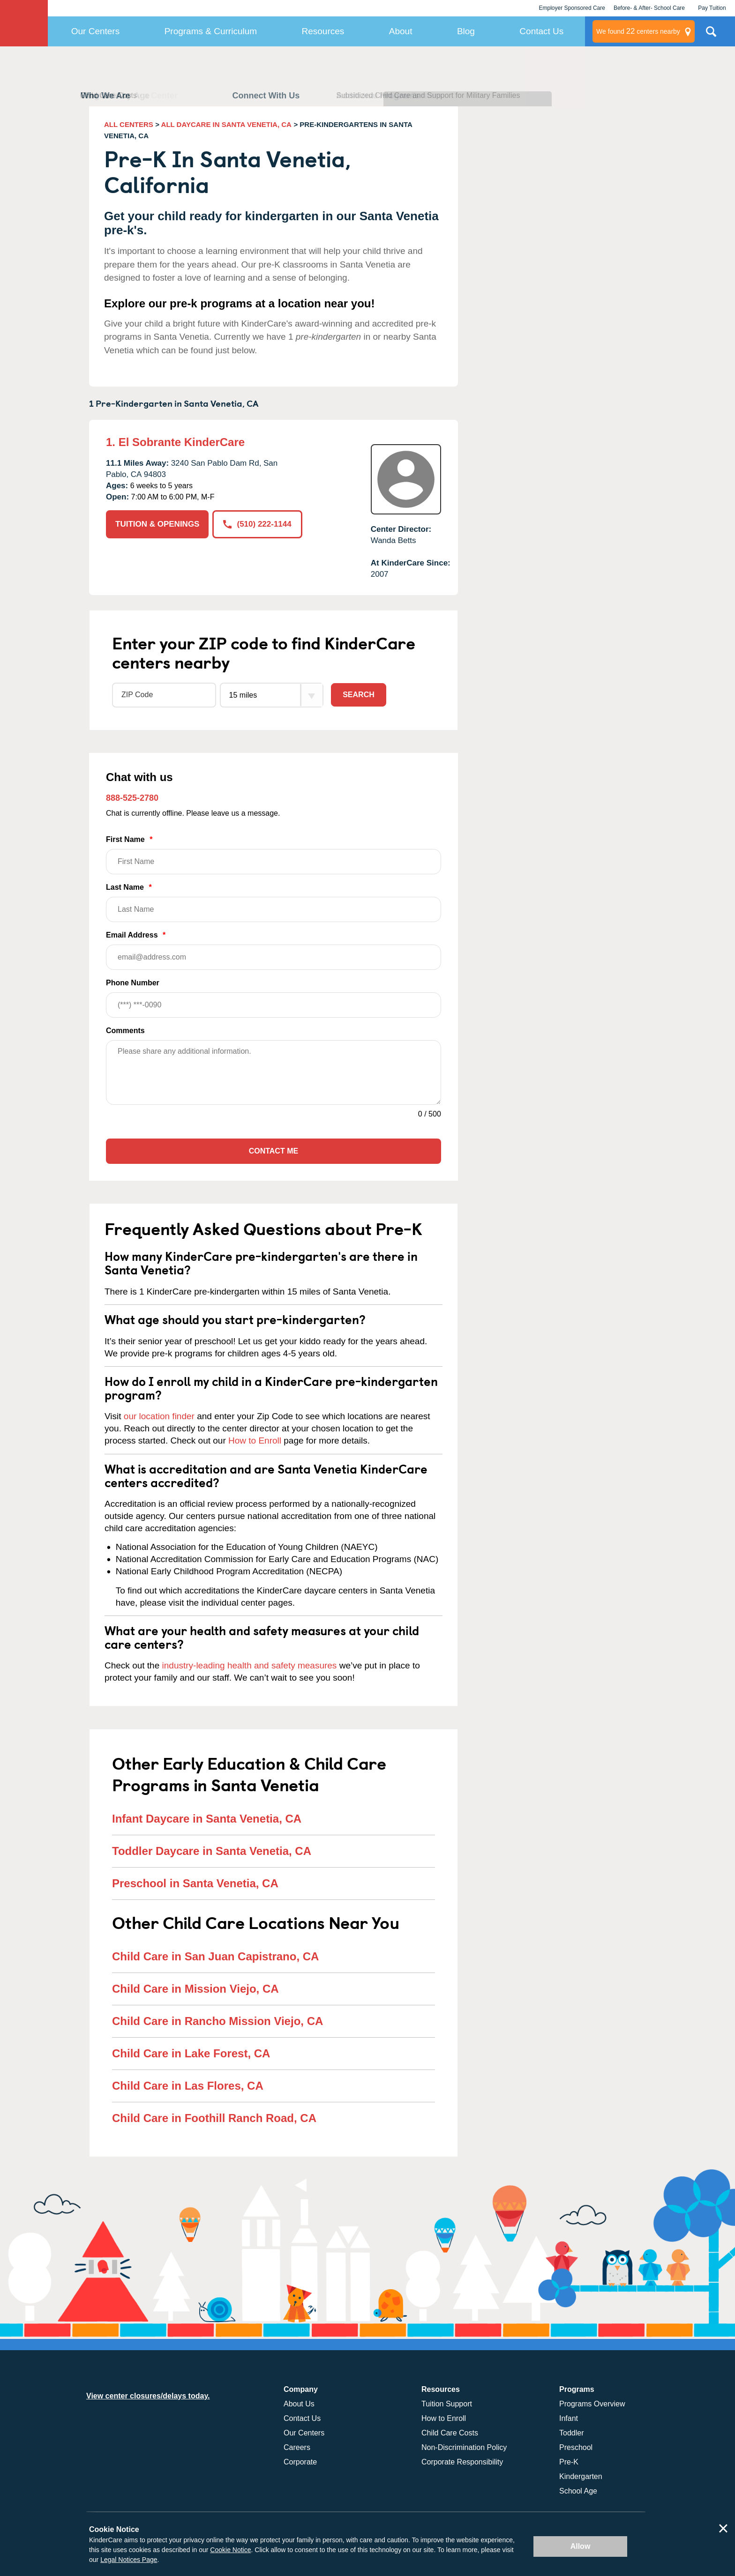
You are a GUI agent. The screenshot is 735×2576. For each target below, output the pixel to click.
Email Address (273, 950)
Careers (297, 2447)
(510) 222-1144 (257, 524)
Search (359, 695)
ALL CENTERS (128, 124)
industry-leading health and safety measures (249, 1665)
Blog (466, 31)
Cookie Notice (230, 2550)
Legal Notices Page (128, 2559)
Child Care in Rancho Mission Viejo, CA (217, 2021)
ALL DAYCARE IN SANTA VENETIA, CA (226, 124)
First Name (273, 854)
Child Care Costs (449, 2433)
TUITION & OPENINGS (157, 524)
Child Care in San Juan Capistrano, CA (215, 1956)
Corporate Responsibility (462, 2462)
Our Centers (95, 31)
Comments (125, 1031)
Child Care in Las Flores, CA (187, 2085)
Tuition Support (446, 2404)
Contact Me (273, 1151)
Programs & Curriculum (211, 31)
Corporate (300, 2462)
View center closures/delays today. (148, 2396)
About (400, 31)
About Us (299, 2404)
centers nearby (638, 31)
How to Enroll (254, 1440)
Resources (323, 31)
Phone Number (273, 998)
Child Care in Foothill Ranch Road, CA (214, 2118)
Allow (580, 2546)
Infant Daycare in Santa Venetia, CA (206, 1818)
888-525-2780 (132, 798)
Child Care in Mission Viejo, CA (195, 1988)
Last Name (273, 902)
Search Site (711, 35)
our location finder (159, 1416)
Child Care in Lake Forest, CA (191, 2053)
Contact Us (541, 31)
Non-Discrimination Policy (464, 2447)
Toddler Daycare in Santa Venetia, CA (211, 1851)
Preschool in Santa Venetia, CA (195, 1883)
